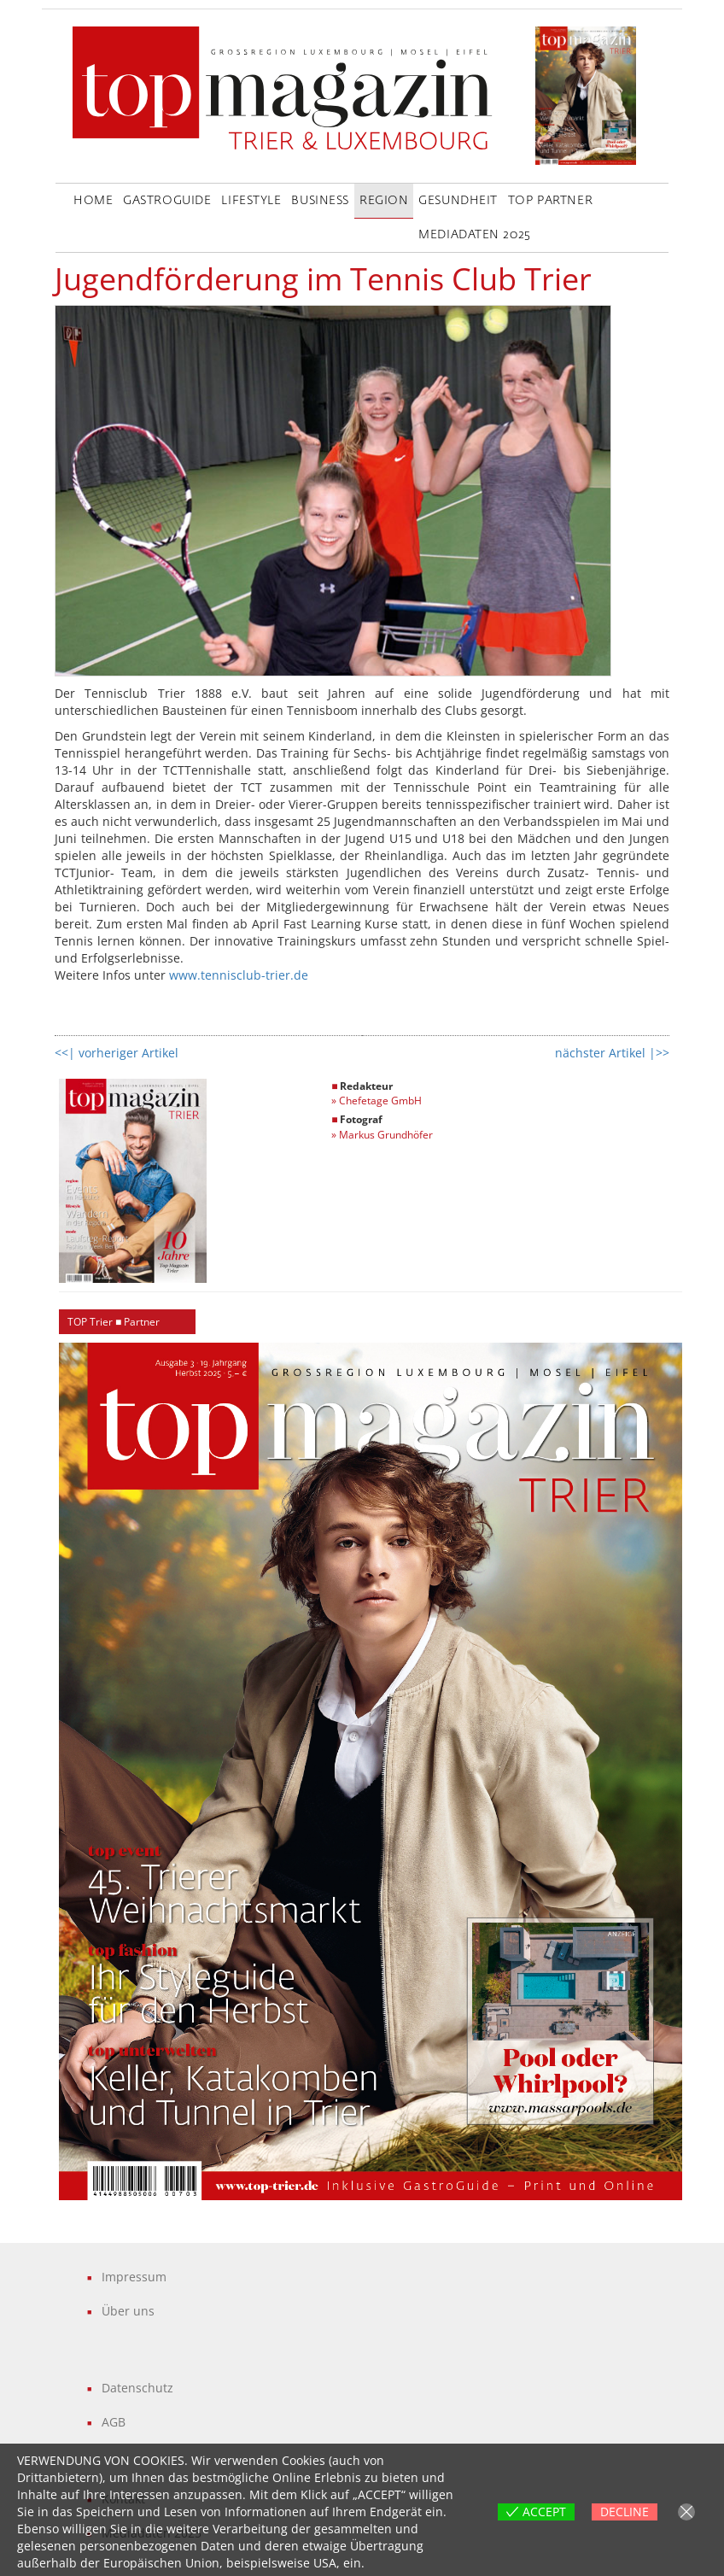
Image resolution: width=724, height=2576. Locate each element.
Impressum (134, 2277)
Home (93, 201)
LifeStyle (251, 201)
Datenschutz (137, 2388)
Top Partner (550, 201)
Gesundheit (458, 201)
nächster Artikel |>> (612, 1053)
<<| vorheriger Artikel (116, 1053)
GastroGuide (167, 201)
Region (383, 201)
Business (319, 201)
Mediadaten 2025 (474, 235)
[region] (370, 1771)
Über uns (128, 2311)
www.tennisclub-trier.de (238, 975)
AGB (114, 2422)
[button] (370, 1771)
